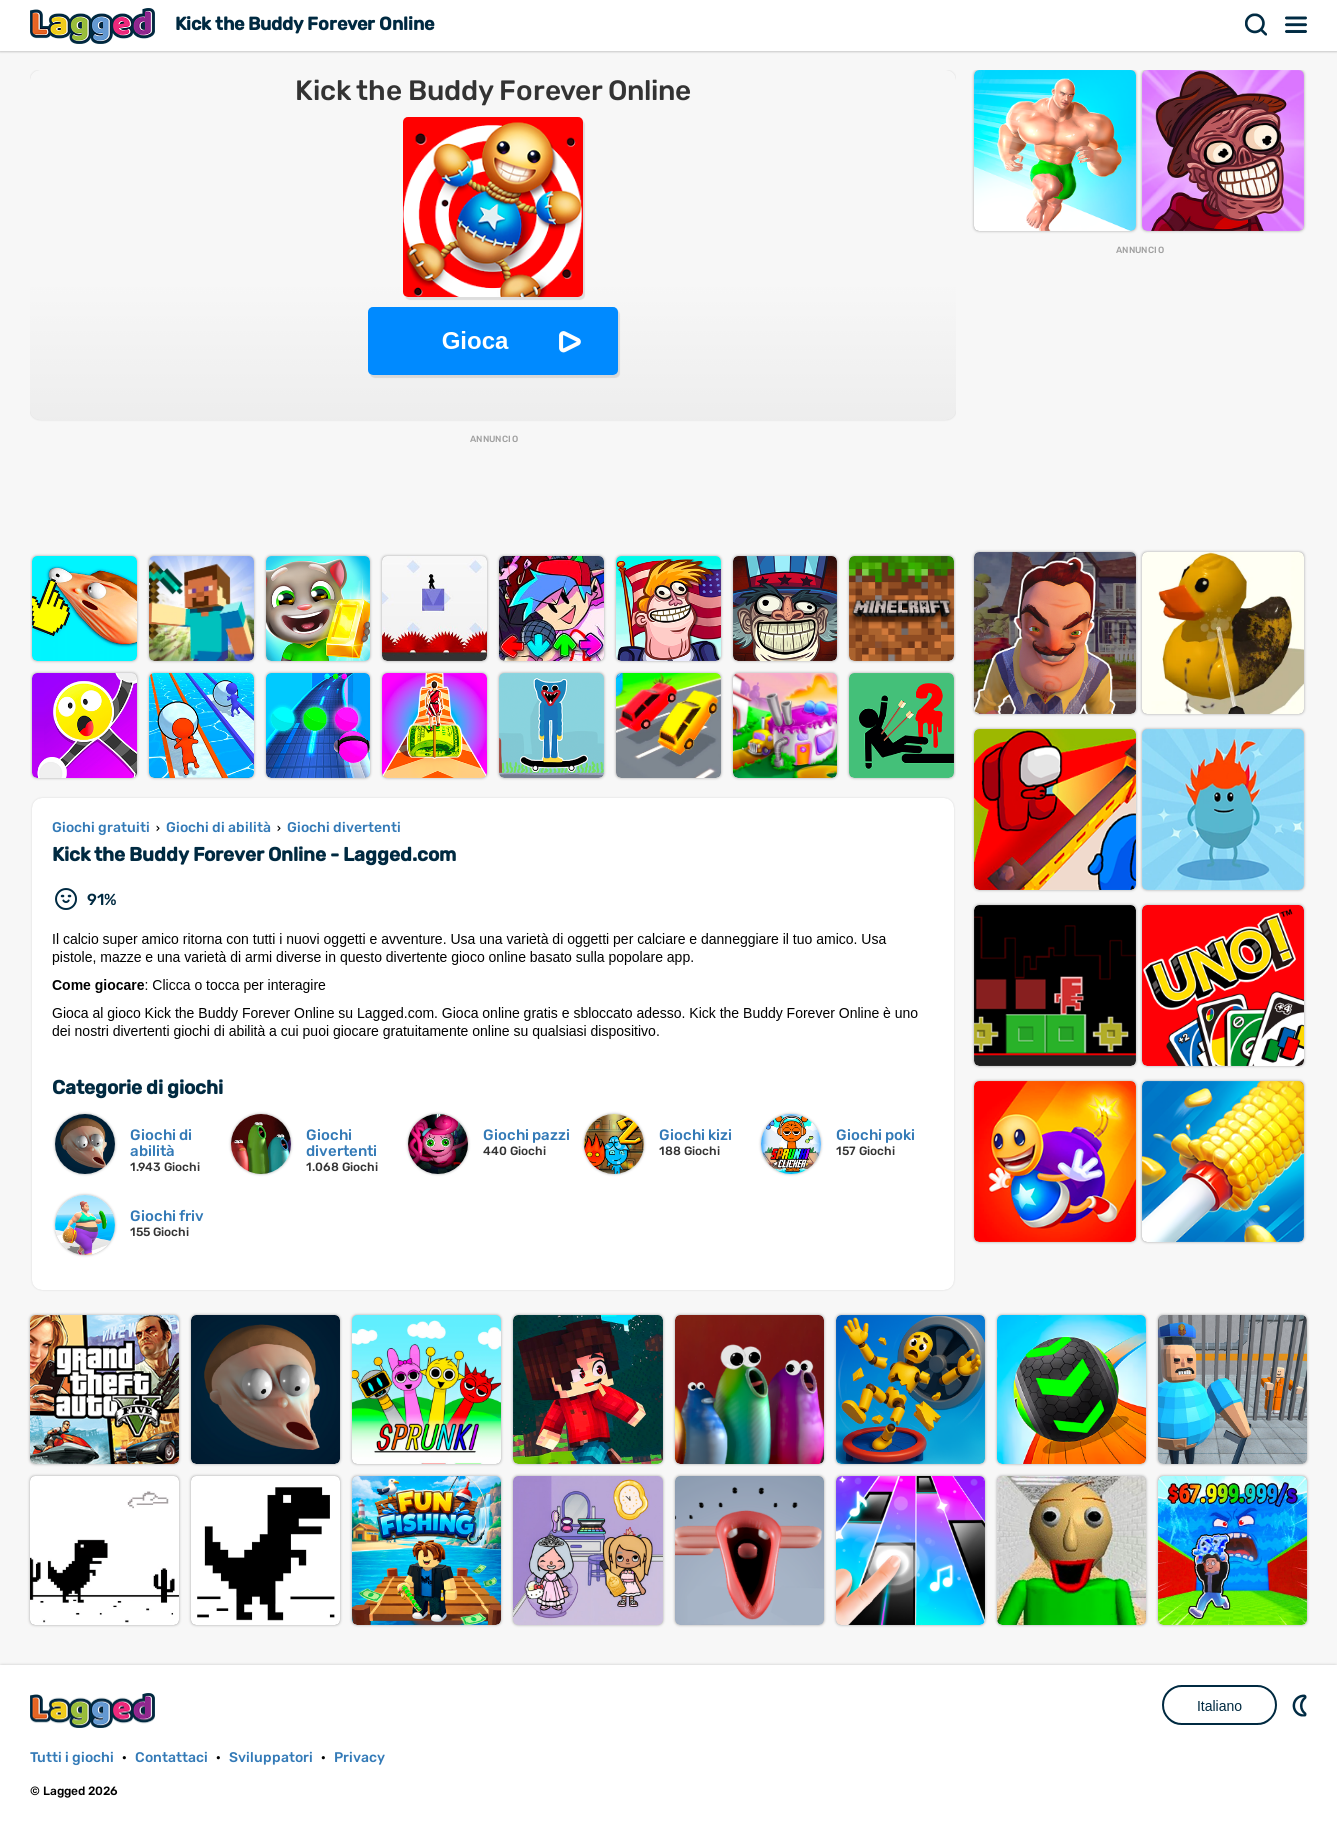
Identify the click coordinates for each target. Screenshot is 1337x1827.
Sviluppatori (271, 1757)
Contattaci (171, 1757)
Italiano (1219, 1706)
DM (1302, 1705)
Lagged (95, 25)
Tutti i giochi (72, 1757)
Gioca (475, 340)
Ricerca (1257, 25)
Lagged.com (95, 1710)
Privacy (359, 1757)
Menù (1297, 25)
